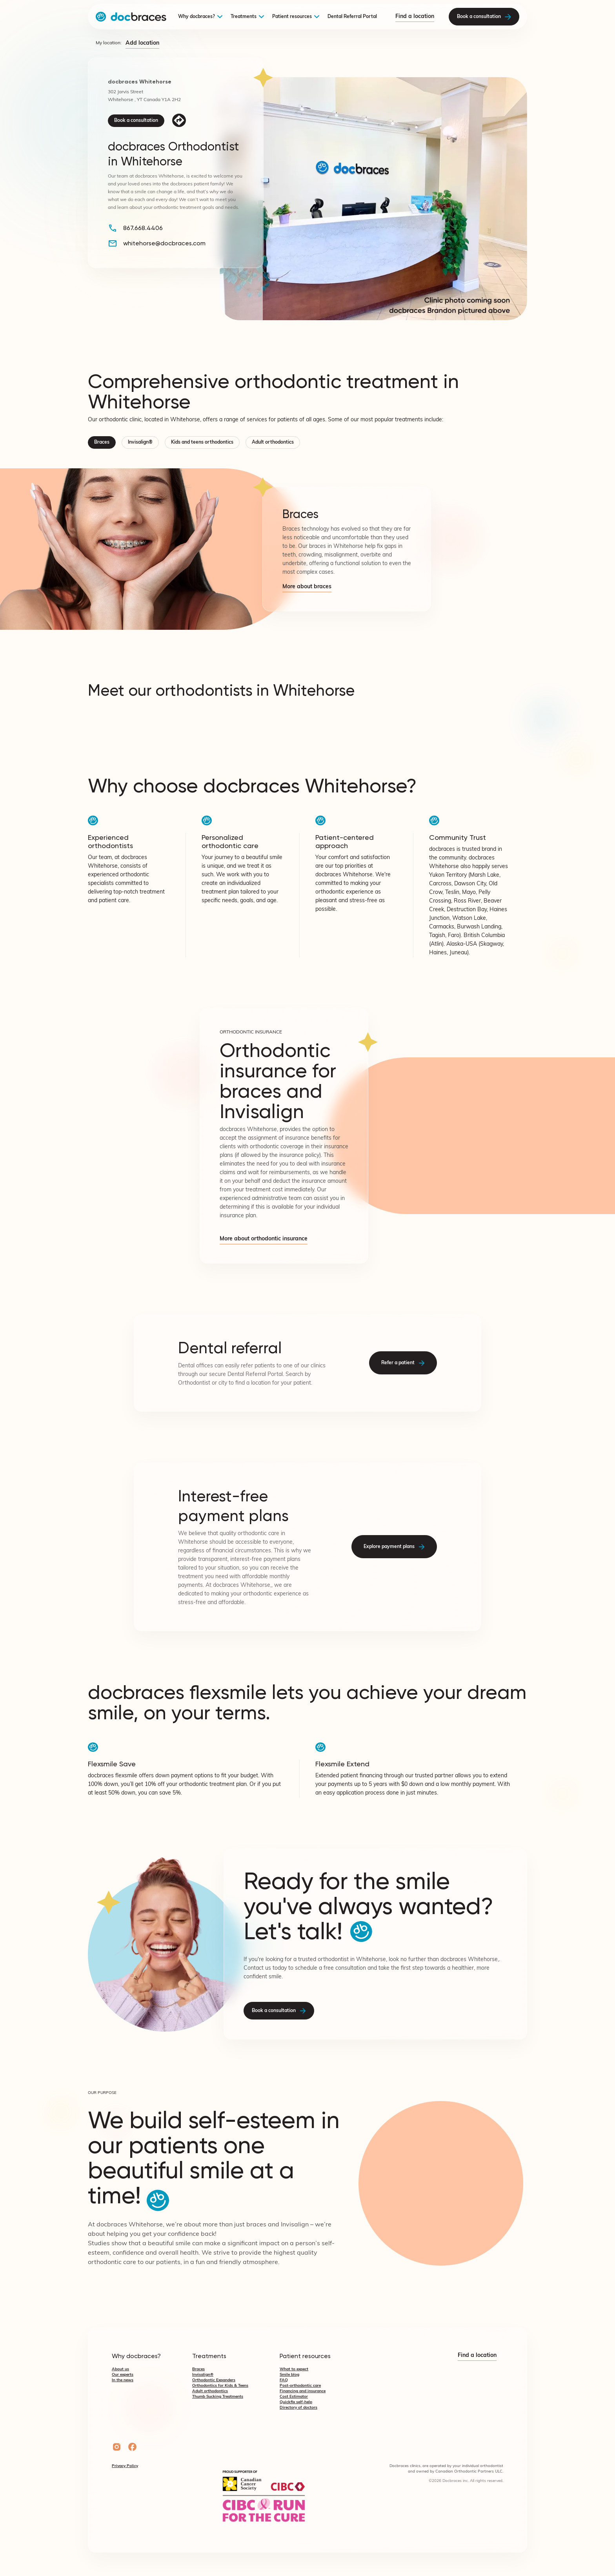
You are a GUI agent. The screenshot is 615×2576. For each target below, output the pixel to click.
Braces (101, 442)
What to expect (294, 2369)
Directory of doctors (298, 2408)
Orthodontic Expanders (213, 2380)
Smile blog (289, 2375)
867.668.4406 (143, 228)
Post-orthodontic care (300, 2386)
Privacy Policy (125, 2466)
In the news (122, 2380)
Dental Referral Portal (352, 17)
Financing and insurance (303, 2391)
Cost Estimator (294, 2397)
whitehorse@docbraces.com (164, 243)
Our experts (122, 2375)
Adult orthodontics (273, 442)
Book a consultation (136, 120)
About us (120, 2369)
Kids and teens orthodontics (202, 442)
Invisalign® (140, 442)
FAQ (284, 2380)
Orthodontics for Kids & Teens (220, 2386)
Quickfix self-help (296, 2402)
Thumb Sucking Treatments (217, 2397)
